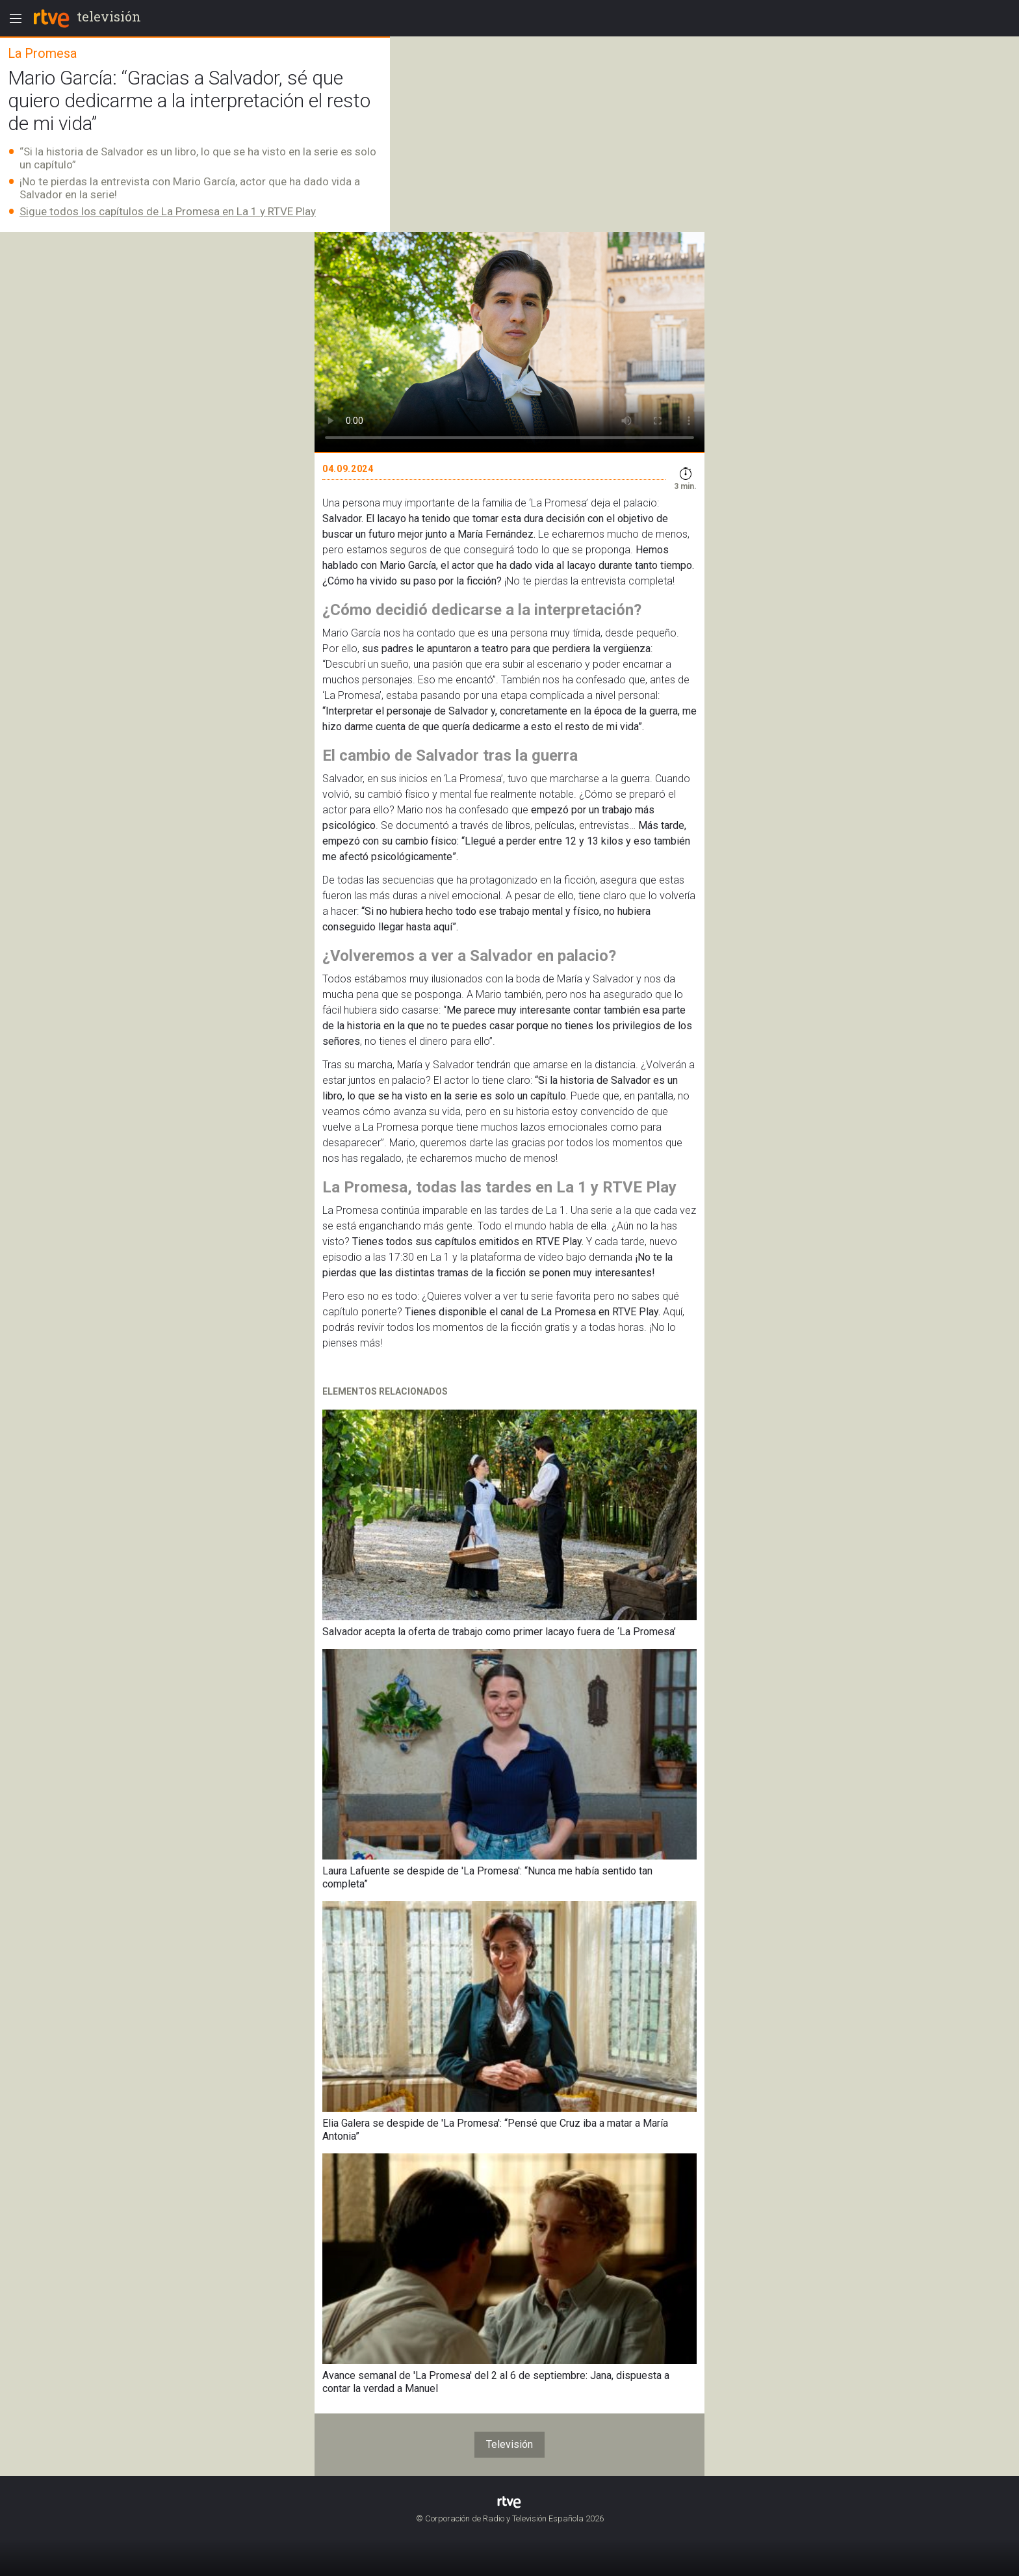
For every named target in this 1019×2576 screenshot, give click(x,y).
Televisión (509, 2444)
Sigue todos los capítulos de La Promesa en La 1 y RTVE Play (167, 211)
